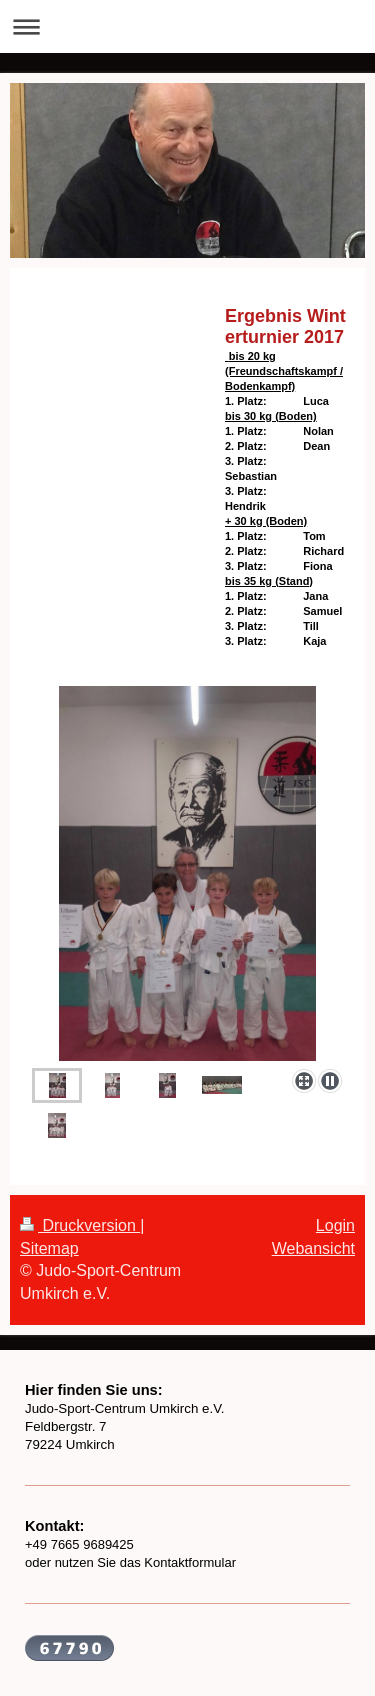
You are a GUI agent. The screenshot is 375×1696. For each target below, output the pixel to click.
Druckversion (80, 1225)
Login (335, 1225)
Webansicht (313, 1248)
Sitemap (49, 1248)
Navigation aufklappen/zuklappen (187, 26)
